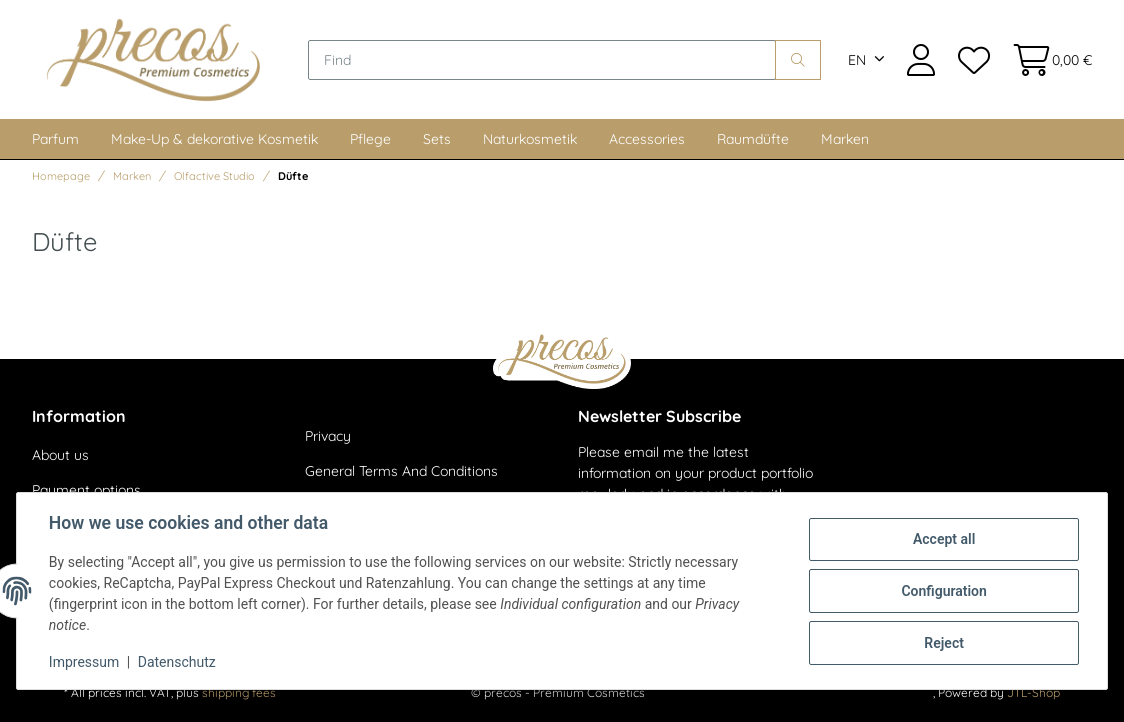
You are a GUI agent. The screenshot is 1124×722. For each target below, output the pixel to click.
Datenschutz (177, 662)
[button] (921, 59)
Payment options (86, 490)
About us (60, 455)
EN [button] (857, 60)
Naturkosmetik (530, 139)
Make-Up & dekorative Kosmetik (214, 139)
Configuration (943, 591)
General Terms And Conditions (401, 471)
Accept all (944, 539)
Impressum (84, 662)
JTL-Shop (1033, 692)
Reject (944, 643)
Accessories (647, 139)
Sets (437, 139)
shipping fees (239, 692)
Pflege (370, 139)
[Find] (542, 60)
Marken (845, 139)
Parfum (55, 139)
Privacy (328, 436)
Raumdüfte (753, 139)
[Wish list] (973, 59)
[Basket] (1046, 59)
